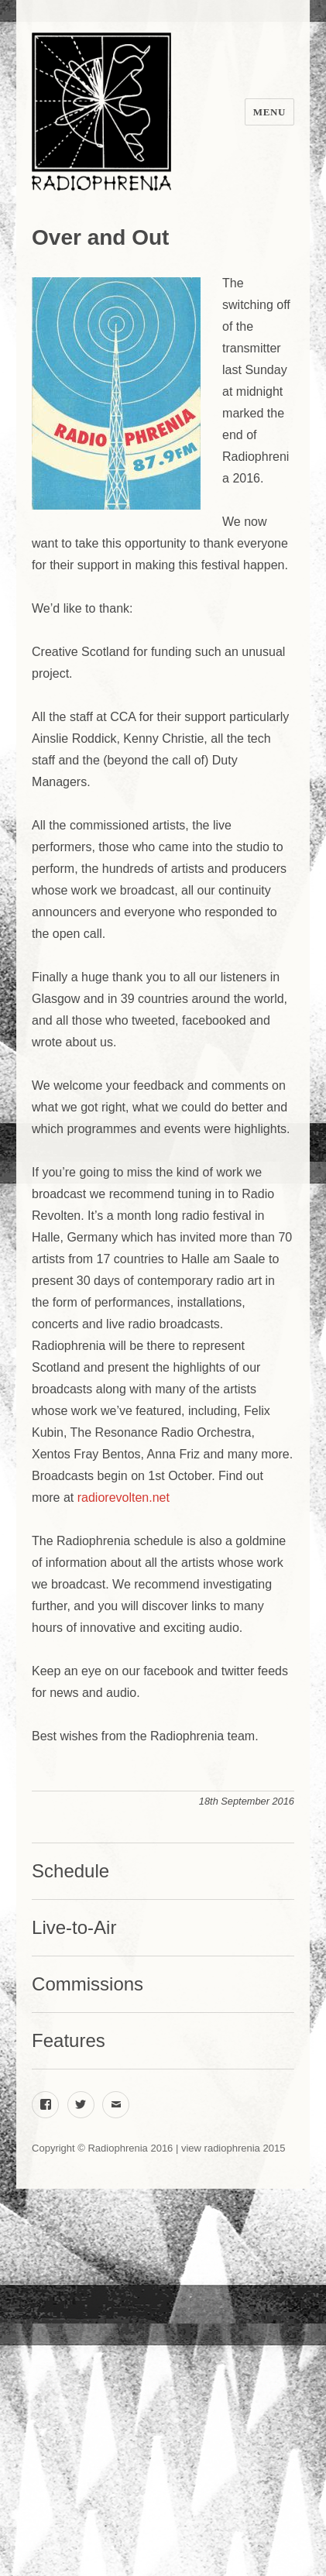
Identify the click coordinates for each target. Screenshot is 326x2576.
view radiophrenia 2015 (233, 2148)
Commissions (87, 1983)
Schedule (70, 1870)
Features (68, 2040)
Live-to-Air (74, 1927)
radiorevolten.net (123, 1497)
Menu (269, 112)
